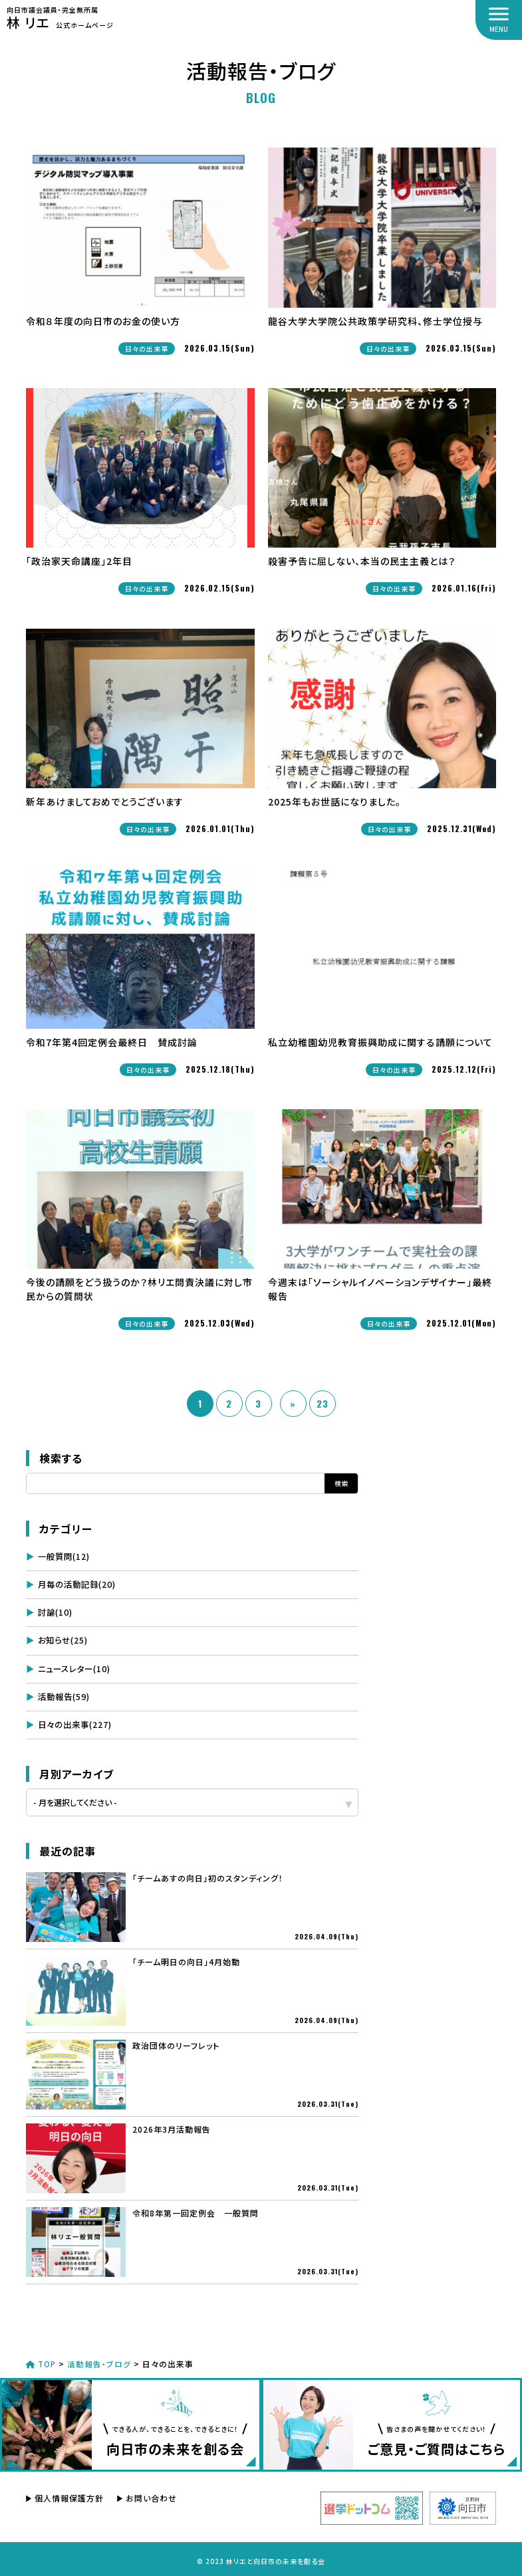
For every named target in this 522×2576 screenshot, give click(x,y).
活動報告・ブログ (101, 2360)
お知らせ (63, 1638)
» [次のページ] (293, 1403)
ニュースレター (74, 1666)
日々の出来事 (75, 1721)
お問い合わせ (151, 2494)
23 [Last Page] (322, 1403)
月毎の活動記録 (77, 1583)
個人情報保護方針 (69, 2494)
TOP (42, 2360)
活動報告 (64, 1693)
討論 (55, 1611)
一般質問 (64, 1556)
